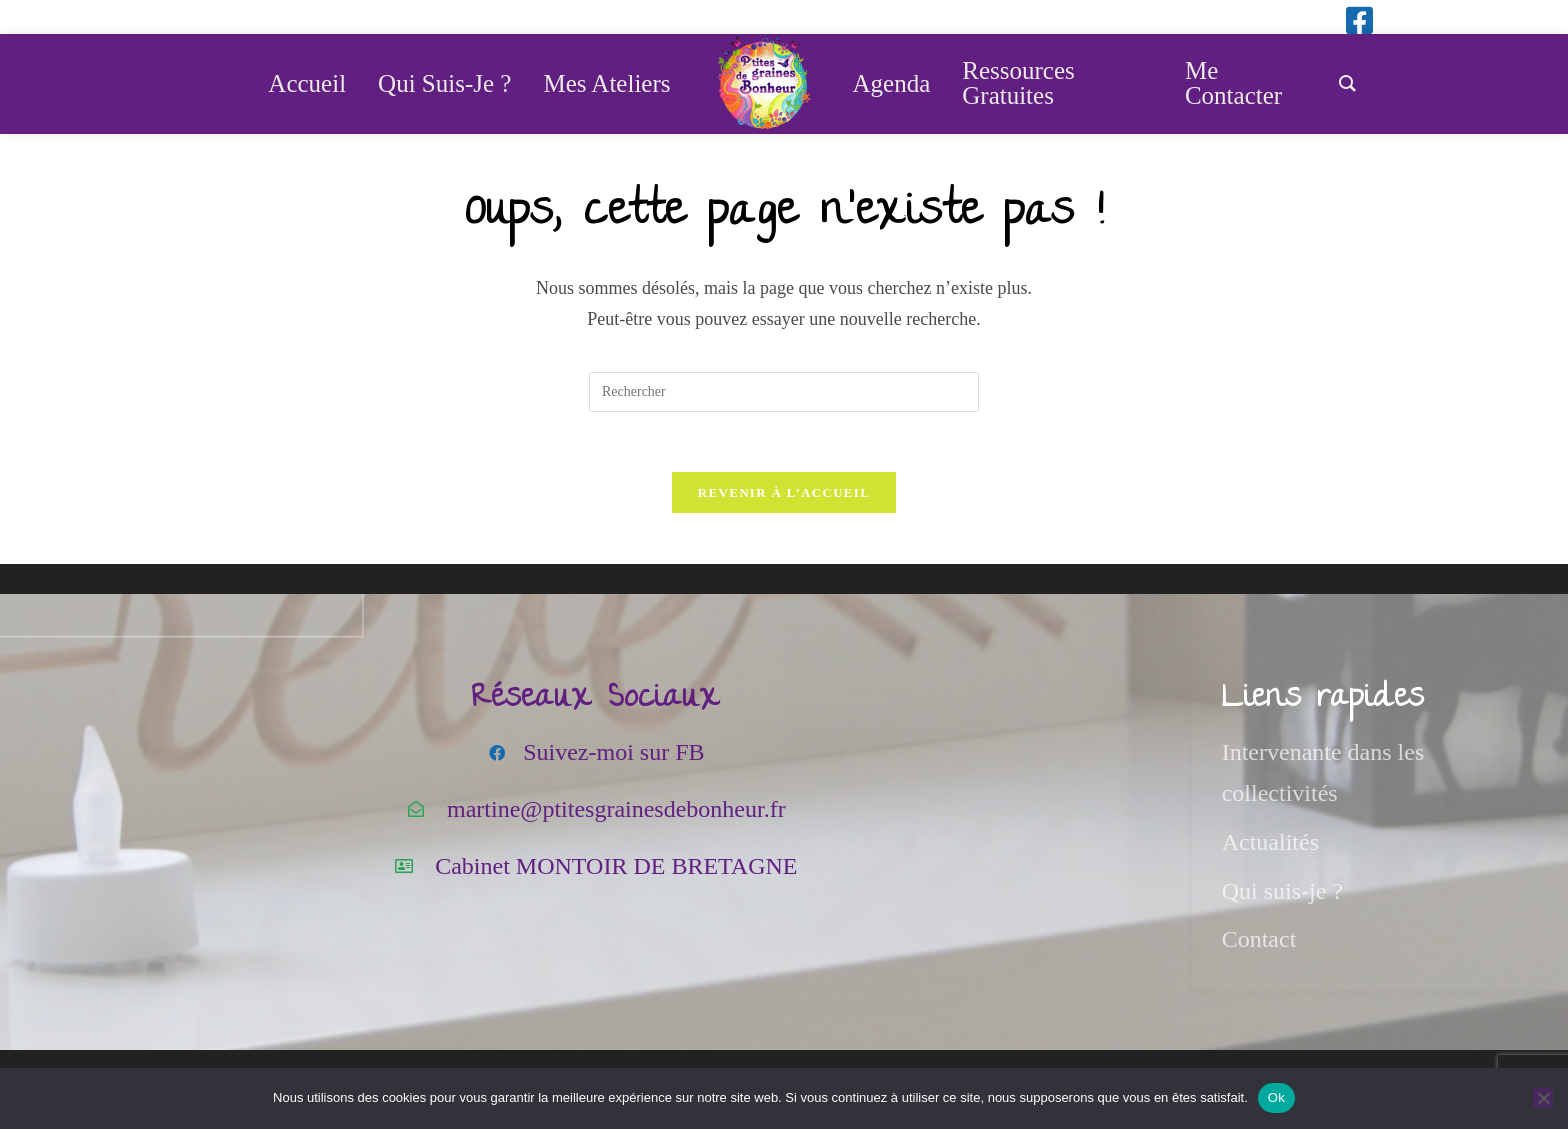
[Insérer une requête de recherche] (784, 392)
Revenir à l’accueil (784, 493)
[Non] (1543, 1098)
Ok (1276, 1097)
